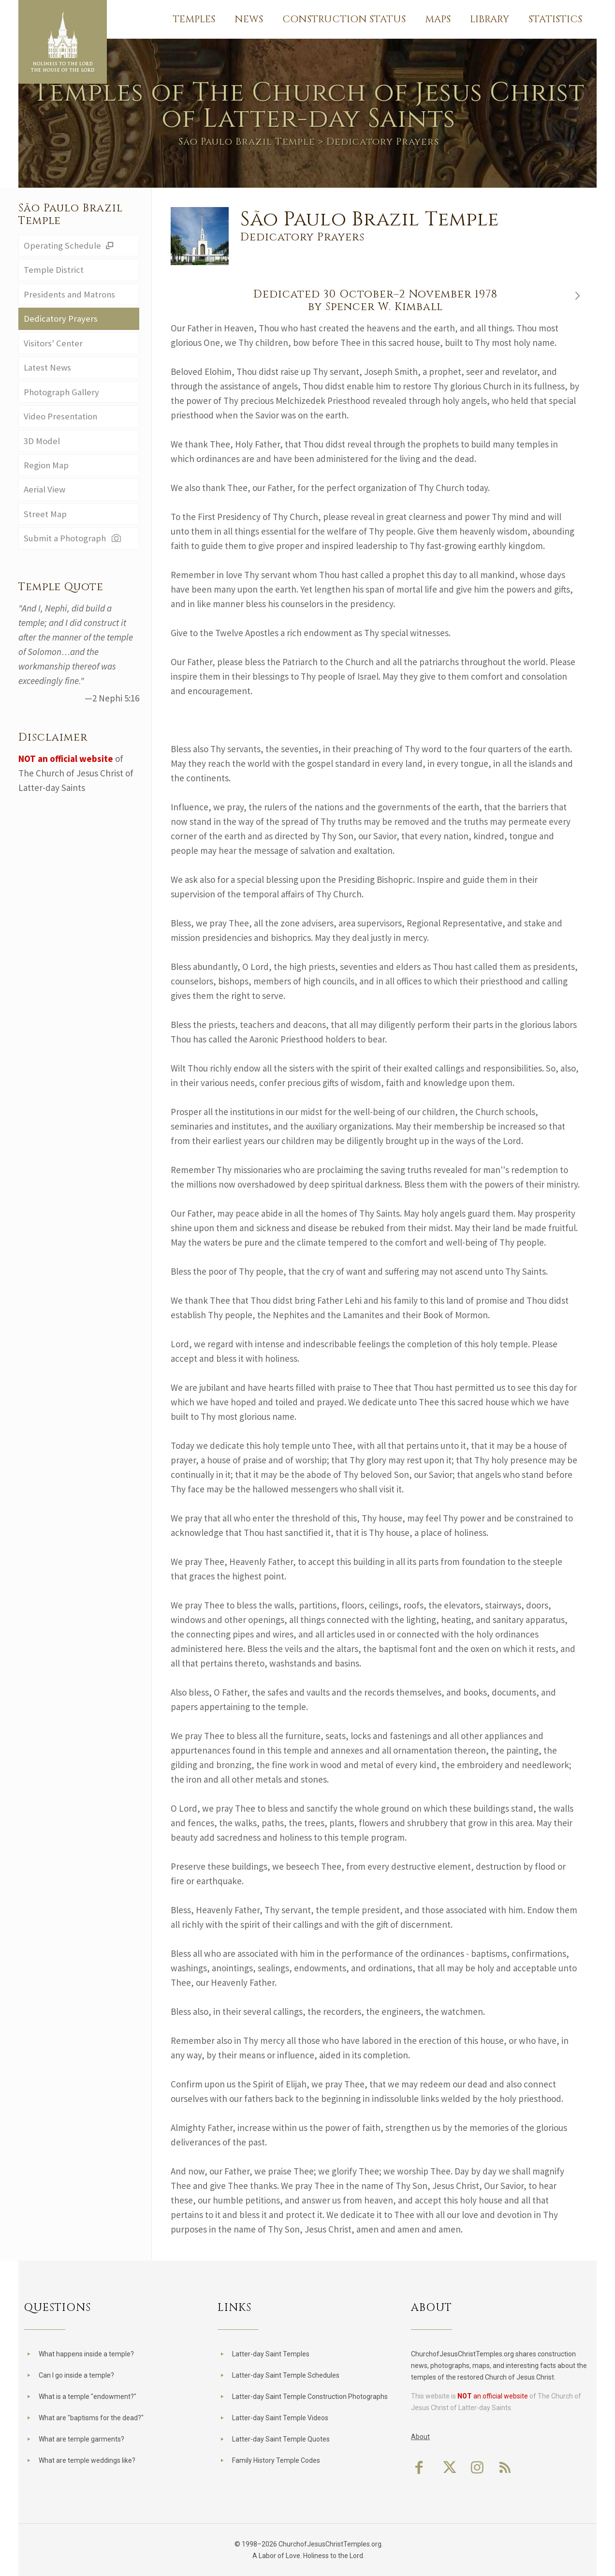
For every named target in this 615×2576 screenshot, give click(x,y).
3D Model (42, 443)
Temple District (54, 270)
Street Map (45, 517)
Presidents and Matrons (70, 295)
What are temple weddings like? (87, 2460)
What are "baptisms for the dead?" (91, 2418)
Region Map (46, 468)
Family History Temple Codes (276, 2460)
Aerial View (45, 492)
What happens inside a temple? (86, 2354)
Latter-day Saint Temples (270, 2354)
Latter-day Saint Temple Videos (280, 2418)
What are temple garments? (81, 2439)
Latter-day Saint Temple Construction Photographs (310, 2396)
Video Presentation (61, 418)
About (420, 2437)
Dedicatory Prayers (61, 320)
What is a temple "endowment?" (87, 2396)
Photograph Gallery (62, 394)
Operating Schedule (70, 246)
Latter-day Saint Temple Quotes (281, 2439)
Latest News (48, 369)
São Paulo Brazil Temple (246, 141)
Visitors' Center (53, 344)
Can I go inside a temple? (76, 2375)
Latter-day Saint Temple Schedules (285, 2375)
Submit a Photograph (74, 542)
